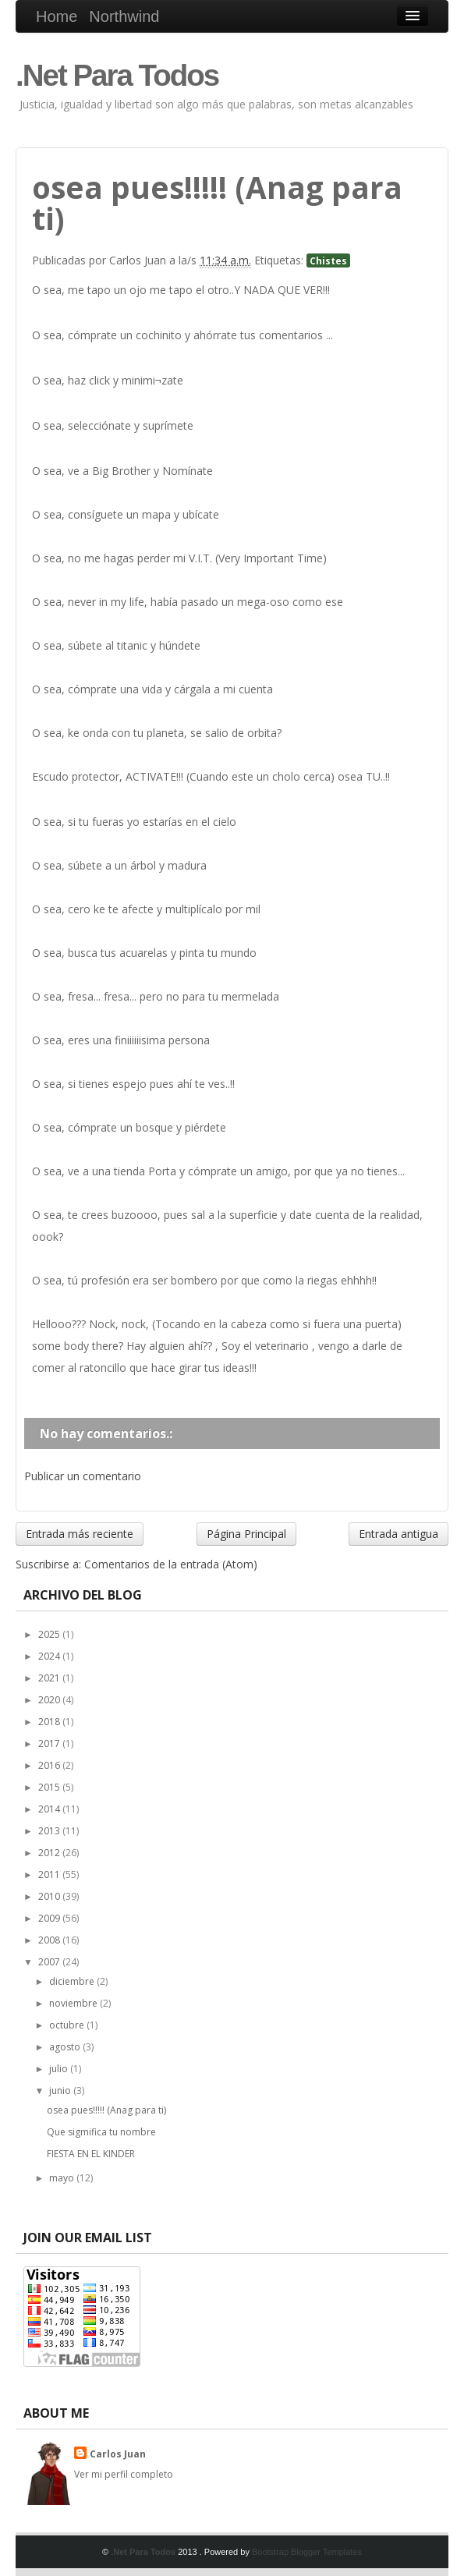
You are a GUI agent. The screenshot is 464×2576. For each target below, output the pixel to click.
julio (59, 2068)
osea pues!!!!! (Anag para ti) (106, 2110)
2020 (50, 1699)
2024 (50, 1656)
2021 (50, 1678)
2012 (50, 1852)
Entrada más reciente (79, 1533)
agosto (66, 2046)
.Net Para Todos (117, 75)
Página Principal (246, 1533)
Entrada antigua (398, 1533)
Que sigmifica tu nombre (101, 2131)
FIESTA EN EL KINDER (91, 2153)
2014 (50, 1809)
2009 (50, 1918)
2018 (50, 1721)
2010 (50, 1896)
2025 (50, 1634)
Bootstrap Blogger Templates (307, 2552)
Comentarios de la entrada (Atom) (170, 1564)
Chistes (328, 260)
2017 (50, 1743)
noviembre (74, 2003)
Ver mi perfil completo (123, 2474)
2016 (50, 1765)
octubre (68, 2025)
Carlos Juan (118, 2454)
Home (56, 16)
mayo (62, 2177)
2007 (50, 1961)
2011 (50, 1874)
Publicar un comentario (82, 1476)
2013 (50, 1830)
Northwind (124, 16)
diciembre (73, 1981)
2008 (50, 1940)
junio (61, 2090)
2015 (50, 1787)
